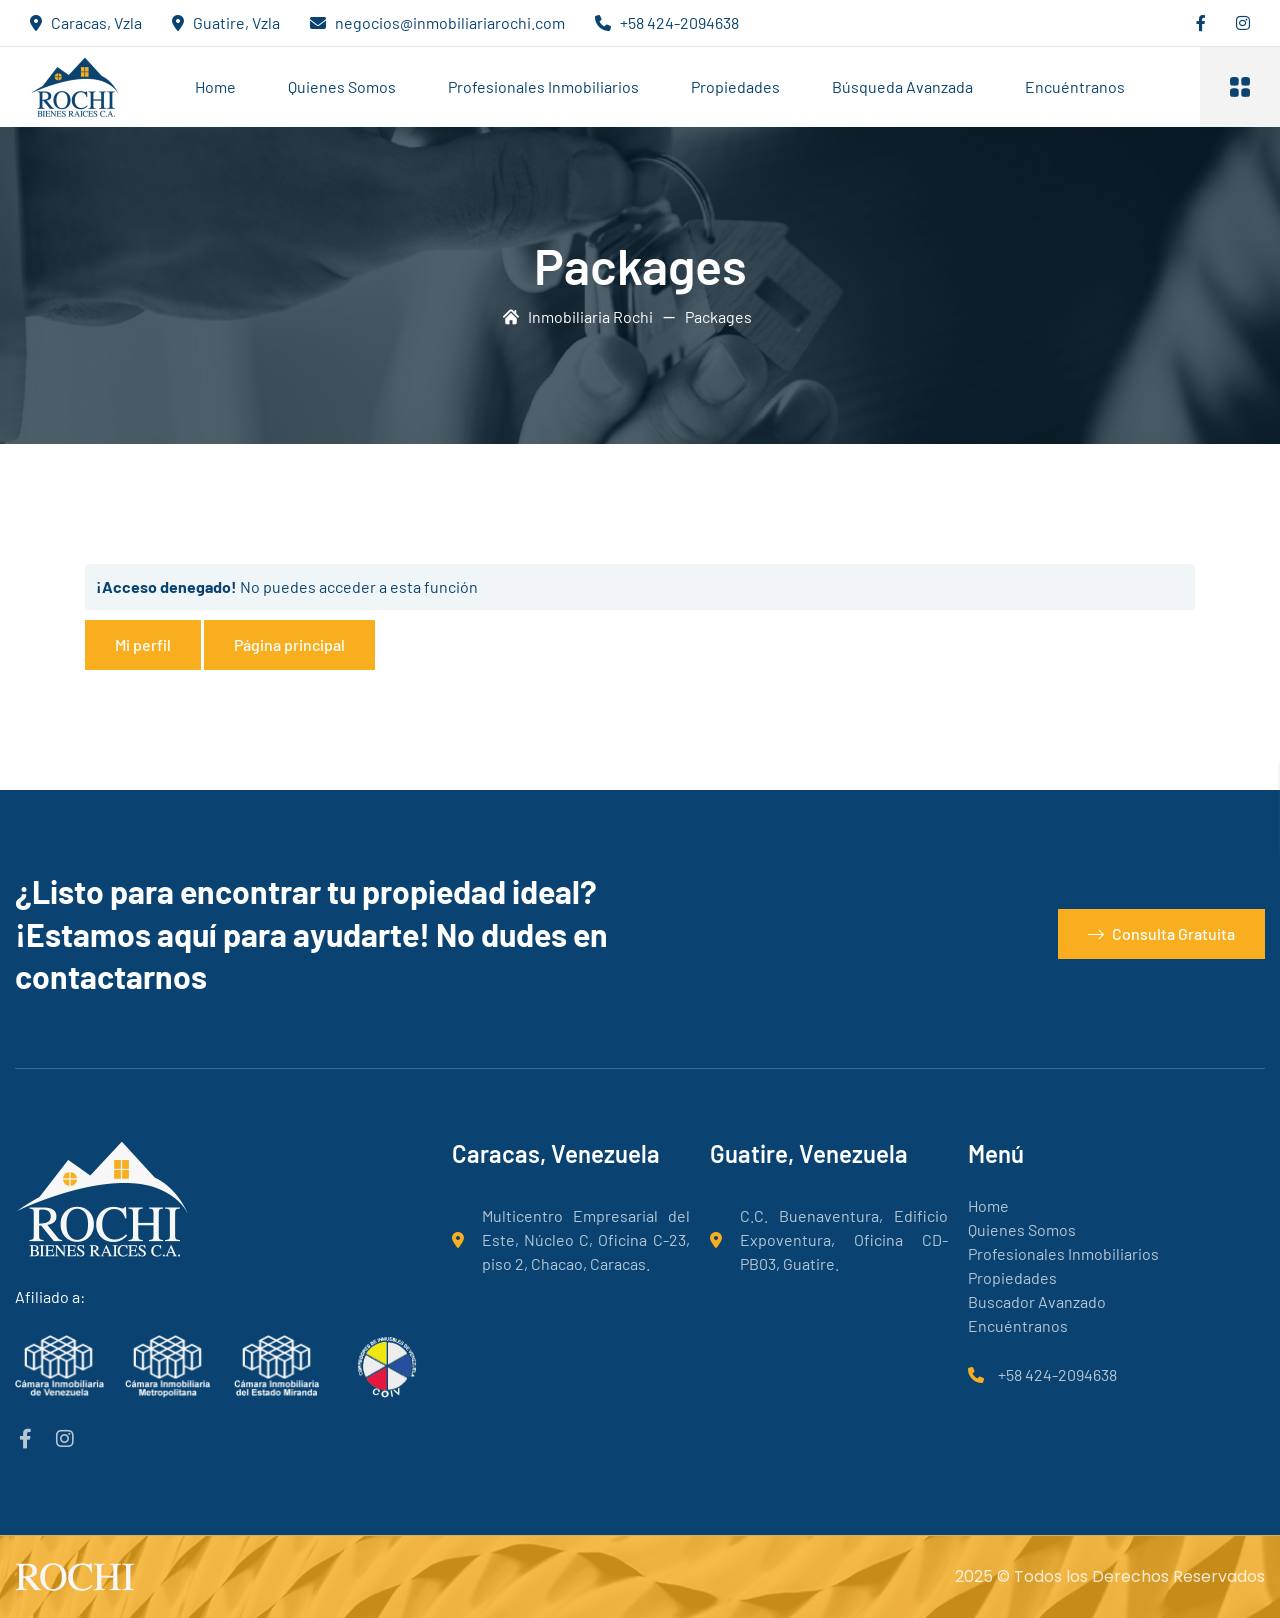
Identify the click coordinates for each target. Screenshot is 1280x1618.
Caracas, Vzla (96, 22)
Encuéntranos (1075, 86)
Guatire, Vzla (236, 22)
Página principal (289, 644)
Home (215, 86)
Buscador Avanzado (1037, 1301)
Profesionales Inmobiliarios (543, 86)
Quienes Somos (342, 86)
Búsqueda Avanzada (902, 86)
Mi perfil (143, 644)
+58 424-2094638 (679, 22)
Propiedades (735, 86)
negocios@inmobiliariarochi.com (450, 22)
